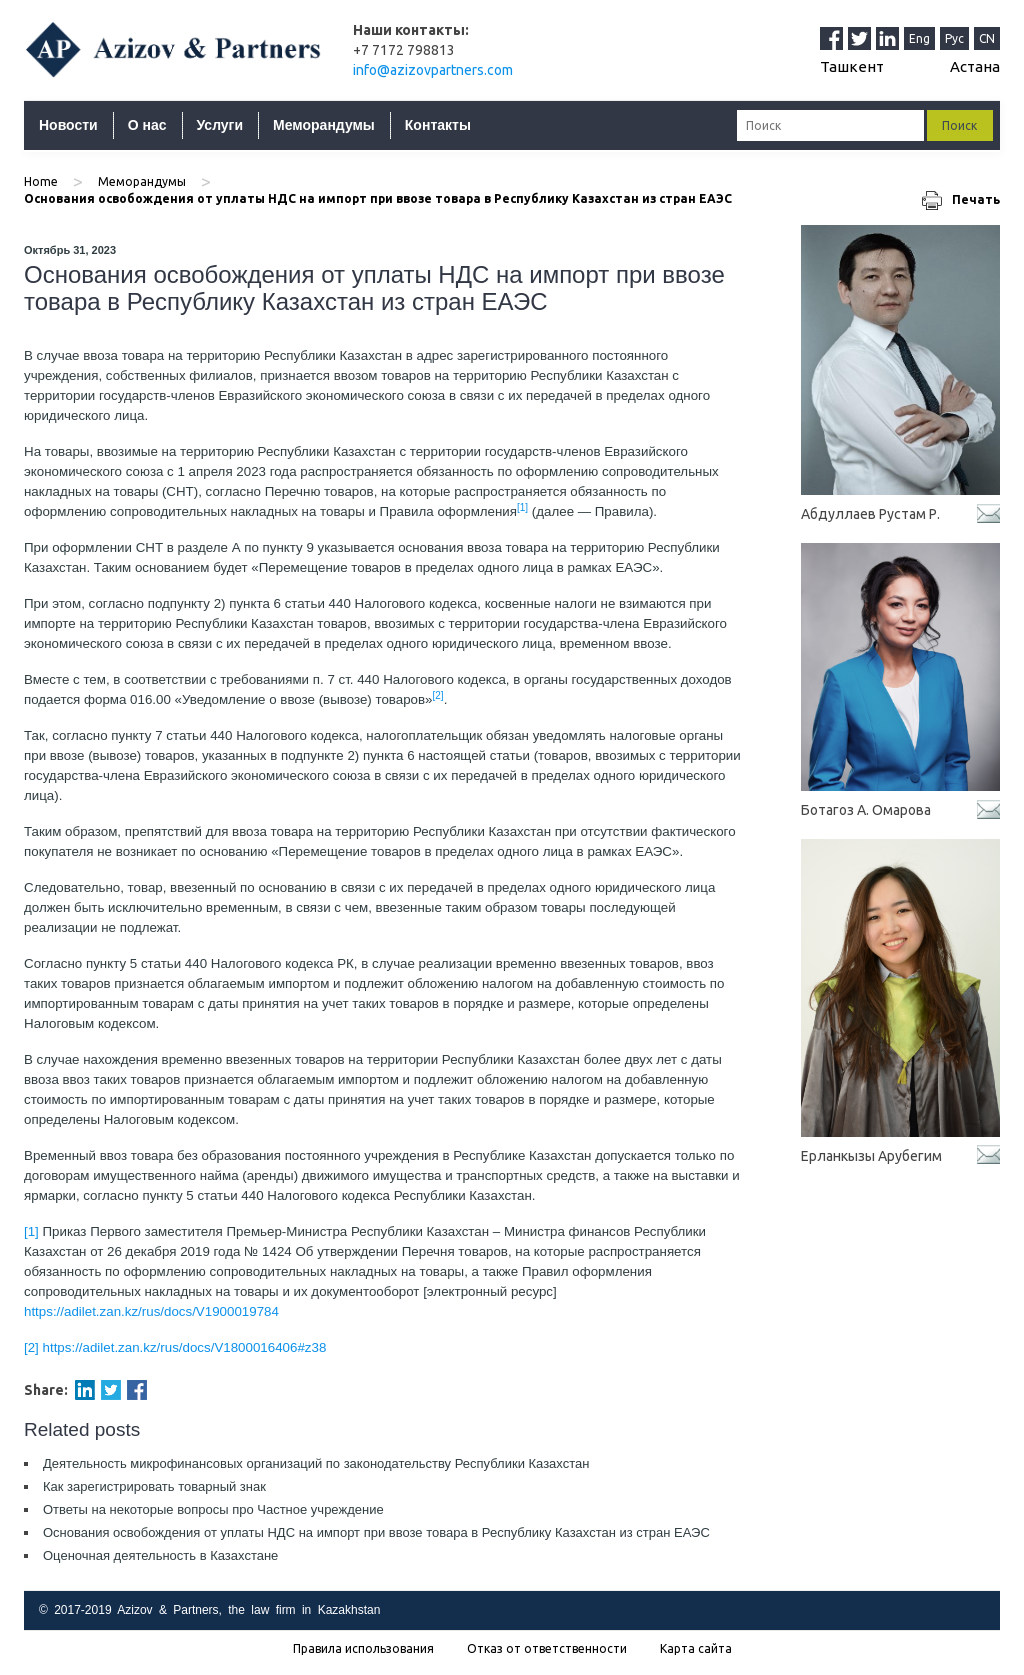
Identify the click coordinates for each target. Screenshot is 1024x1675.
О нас (147, 125)
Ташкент (852, 66)
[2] (31, 1347)
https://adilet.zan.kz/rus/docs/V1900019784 (151, 1311)
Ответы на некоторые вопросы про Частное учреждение (213, 1509)
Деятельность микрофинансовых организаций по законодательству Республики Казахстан (316, 1463)
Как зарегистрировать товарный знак (154, 1486)
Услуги (220, 125)
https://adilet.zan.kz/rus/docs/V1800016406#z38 (185, 1347)
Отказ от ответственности (547, 1649)
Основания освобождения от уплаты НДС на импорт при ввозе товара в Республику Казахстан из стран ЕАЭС (376, 1532)
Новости (68, 125)
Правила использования (363, 1649)
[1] (31, 1231)
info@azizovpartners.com (433, 70)
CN (987, 38)
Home (41, 181)
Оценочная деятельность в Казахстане (160, 1555)
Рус (954, 38)
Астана (975, 66)
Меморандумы (324, 125)
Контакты (438, 125)
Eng (919, 38)
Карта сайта (696, 1649)
